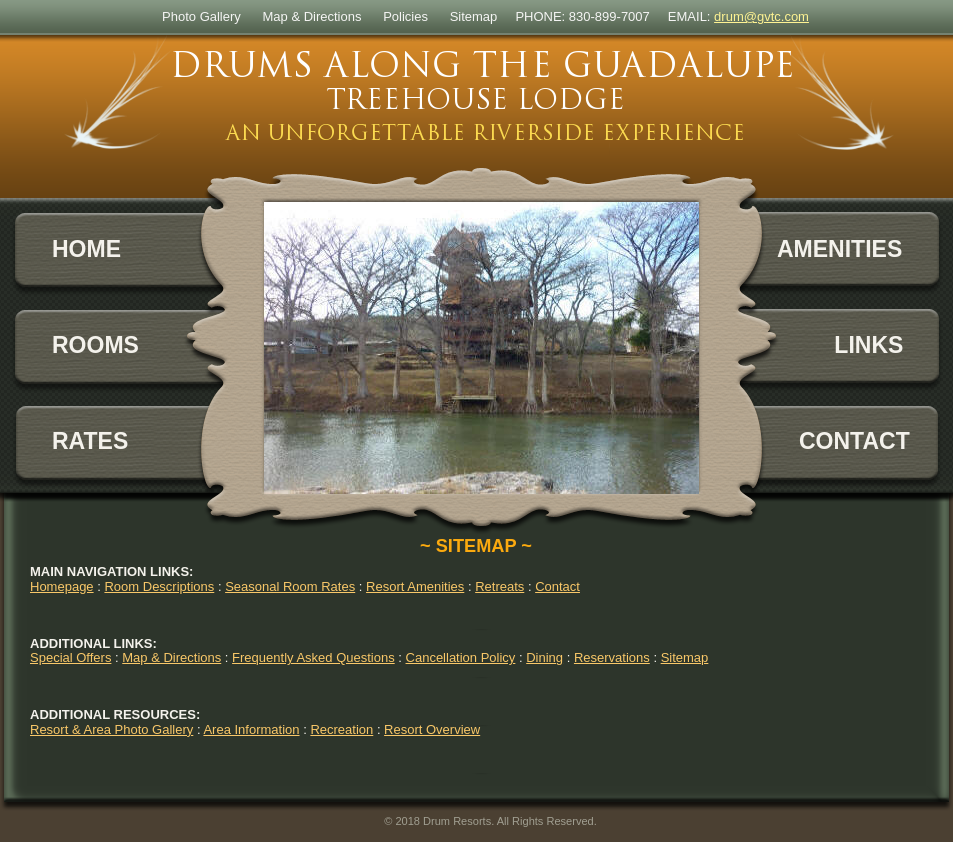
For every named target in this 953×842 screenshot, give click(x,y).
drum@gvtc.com (761, 16)
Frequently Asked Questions (313, 657)
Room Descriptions (159, 586)
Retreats (499, 586)
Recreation (341, 729)
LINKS (868, 345)
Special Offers (70, 657)
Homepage (62, 586)
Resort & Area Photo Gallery (111, 729)
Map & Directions (311, 16)
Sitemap (474, 16)
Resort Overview (432, 729)
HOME (86, 249)
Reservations (612, 657)
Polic (396, 16)
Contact (557, 586)
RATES (90, 441)
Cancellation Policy (461, 657)
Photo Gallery (201, 16)
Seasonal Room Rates (290, 586)
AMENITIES (839, 249)
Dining (544, 657)
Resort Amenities (415, 586)
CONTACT (854, 441)
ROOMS (95, 345)
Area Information (251, 729)
